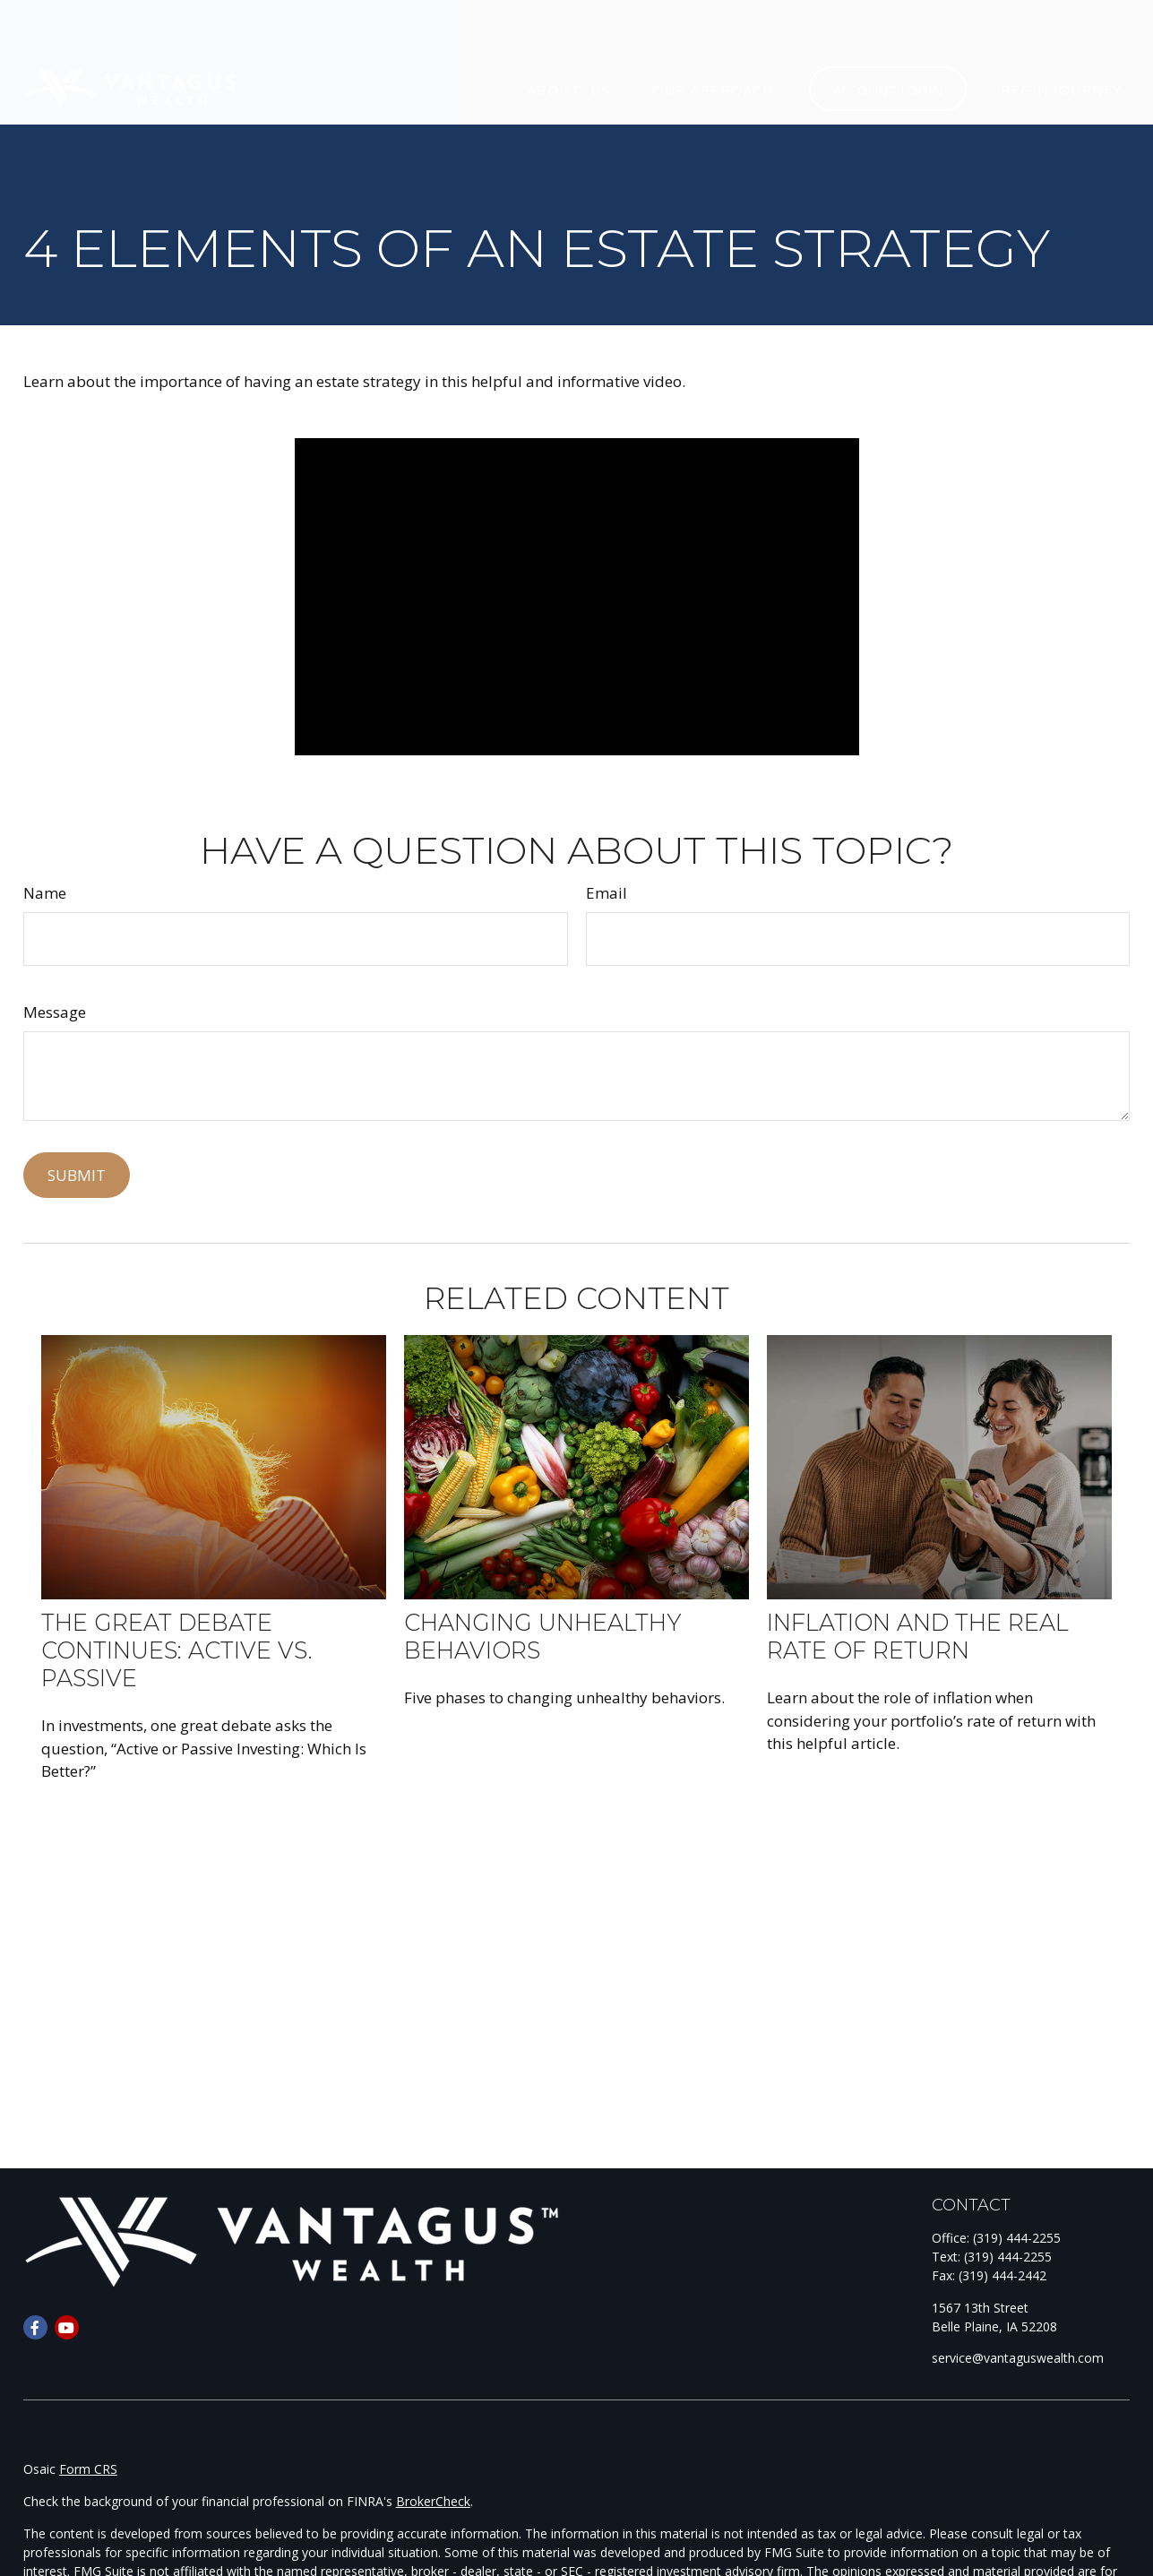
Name (44, 893)
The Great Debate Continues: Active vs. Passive (177, 1650)
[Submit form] (76, 1175)
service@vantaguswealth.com (1018, 2357)
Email (606, 893)
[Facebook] (35, 2327)
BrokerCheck (433, 2501)
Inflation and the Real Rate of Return (918, 1636)
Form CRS (88, 2468)
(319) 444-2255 (1017, 2237)
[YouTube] (67, 2327)
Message (54, 1012)
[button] (569, 36)
